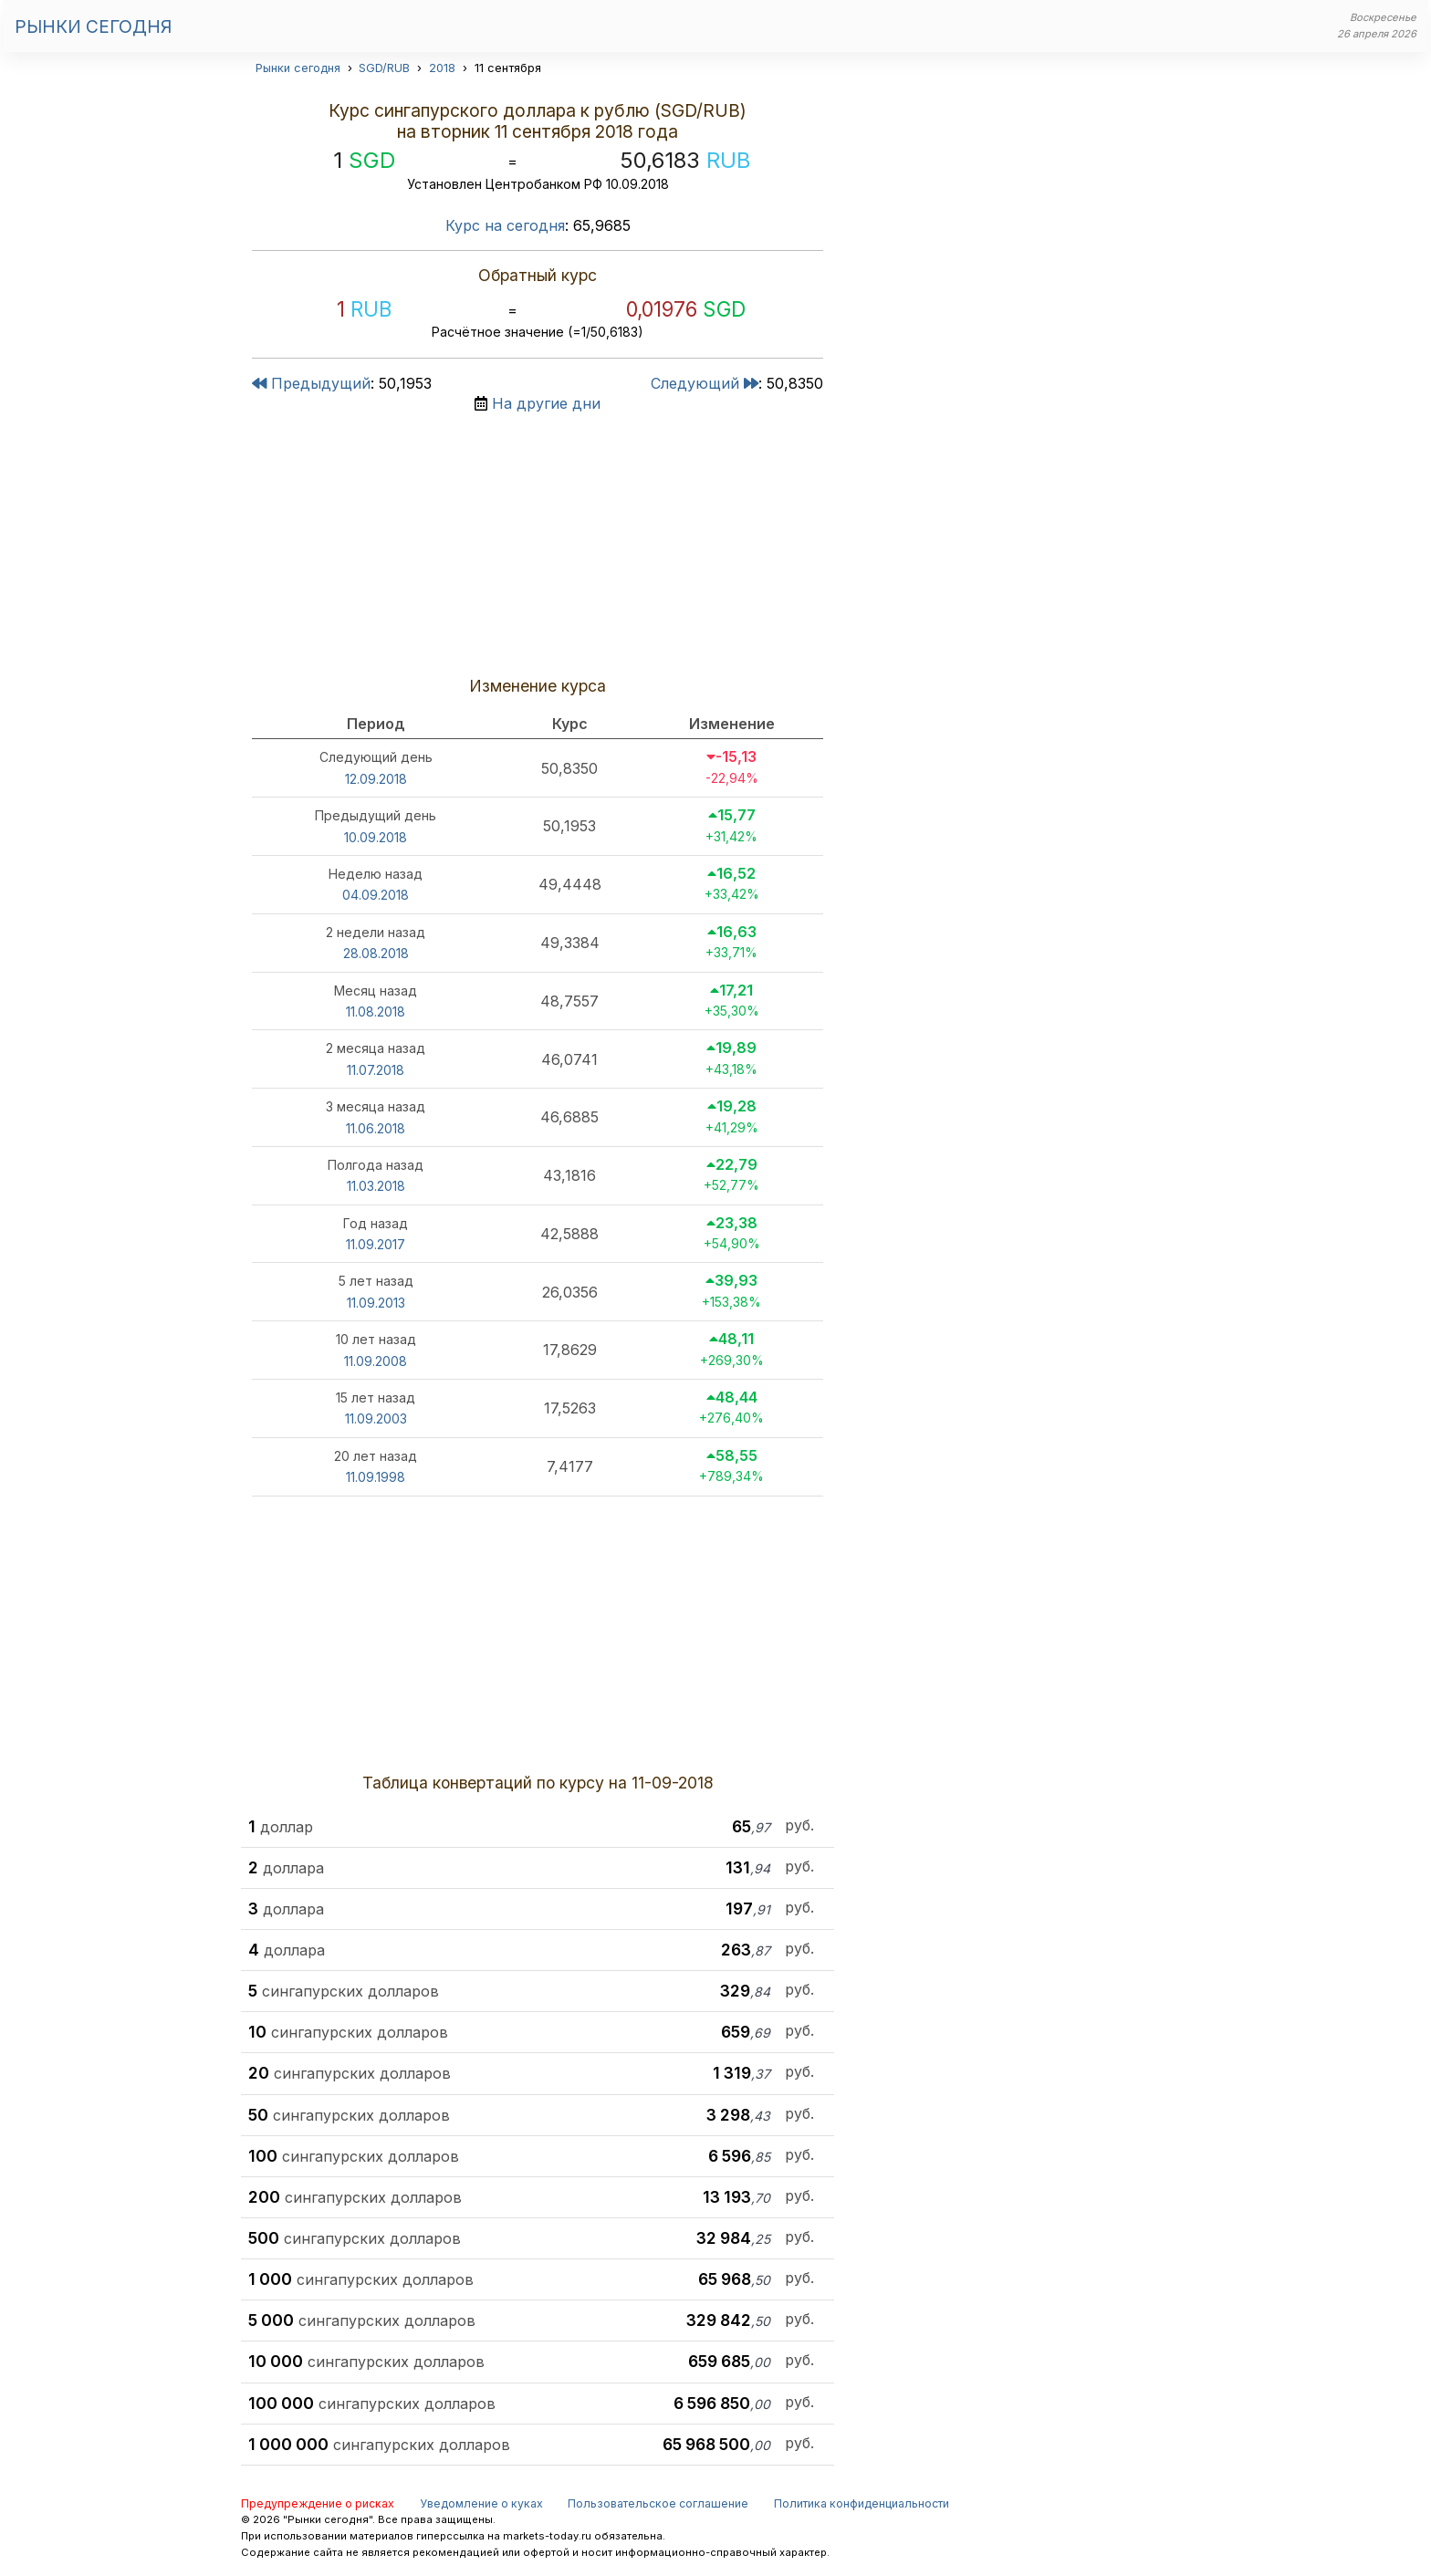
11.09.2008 (375, 1361)
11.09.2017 (375, 1244)
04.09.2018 (375, 894)
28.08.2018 (376, 953)
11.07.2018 (375, 1070)
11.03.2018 (376, 1186)
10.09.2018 (375, 837)
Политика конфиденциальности (861, 2503)
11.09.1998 (375, 1477)
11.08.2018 (375, 1011)
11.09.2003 (376, 1418)
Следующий (704, 383)
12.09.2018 (376, 779)
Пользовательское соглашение (658, 2503)
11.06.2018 (375, 1128)
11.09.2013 (376, 1302)
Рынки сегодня (93, 26)
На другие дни (546, 403)
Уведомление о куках (481, 2503)
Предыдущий (311, 383)
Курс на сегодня (505, 225)
